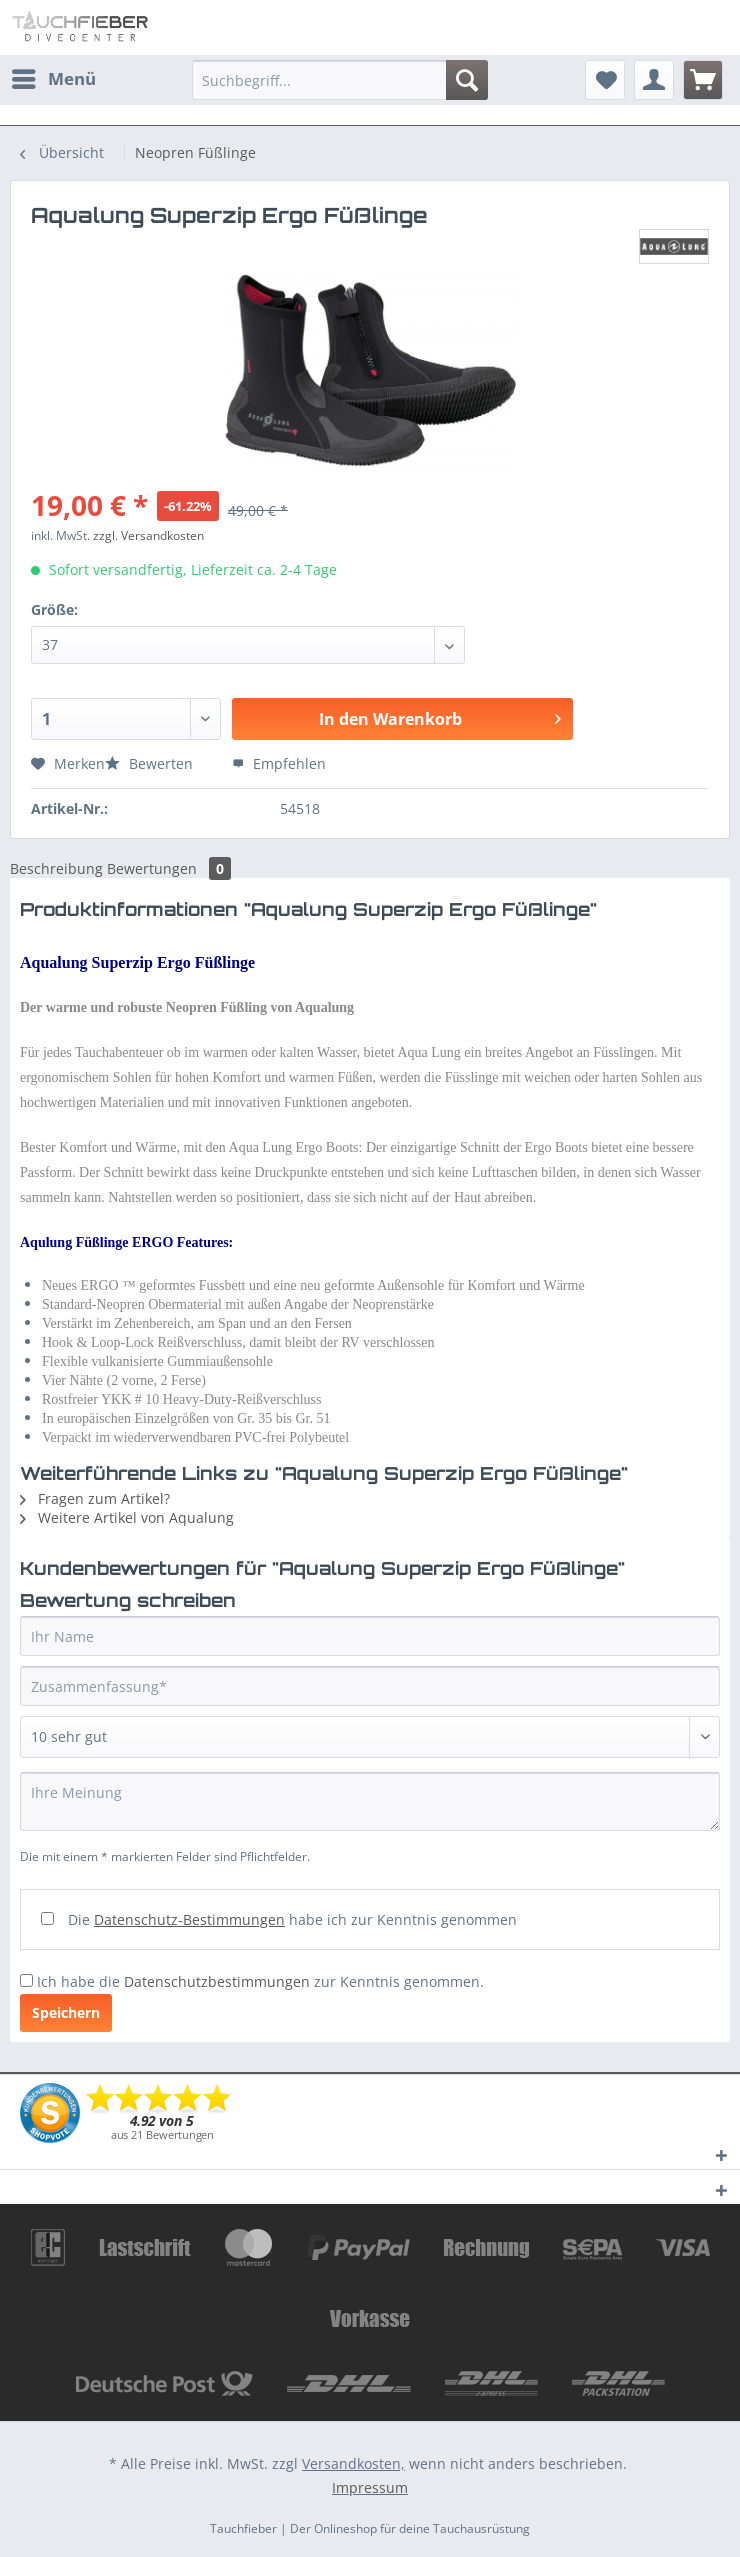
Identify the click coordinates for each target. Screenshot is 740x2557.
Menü (54, 76)
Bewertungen (169, 868)
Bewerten (151, 763)
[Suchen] (467, 80)
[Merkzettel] (605, 80)
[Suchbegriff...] (340, 80)
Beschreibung (56, 868)
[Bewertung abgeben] (370, 1737)
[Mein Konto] (654, 80)
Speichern (66, 2012)
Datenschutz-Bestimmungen (189, 1919)
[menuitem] (53, 79)
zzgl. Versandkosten (148, 535)
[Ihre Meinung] (370, 1801)
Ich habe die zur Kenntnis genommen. (260, 1981)
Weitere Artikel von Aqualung (127, 1517)
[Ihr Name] (370, 1636)
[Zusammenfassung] (370, 1686)
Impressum (370, 2487)
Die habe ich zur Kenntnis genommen (292, 1919)
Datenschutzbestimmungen (217, 1981)
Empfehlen (279, 763)
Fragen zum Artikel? (95, 1498)
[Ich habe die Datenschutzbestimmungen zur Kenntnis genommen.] (26, 1980)
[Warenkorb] (703, 80)
